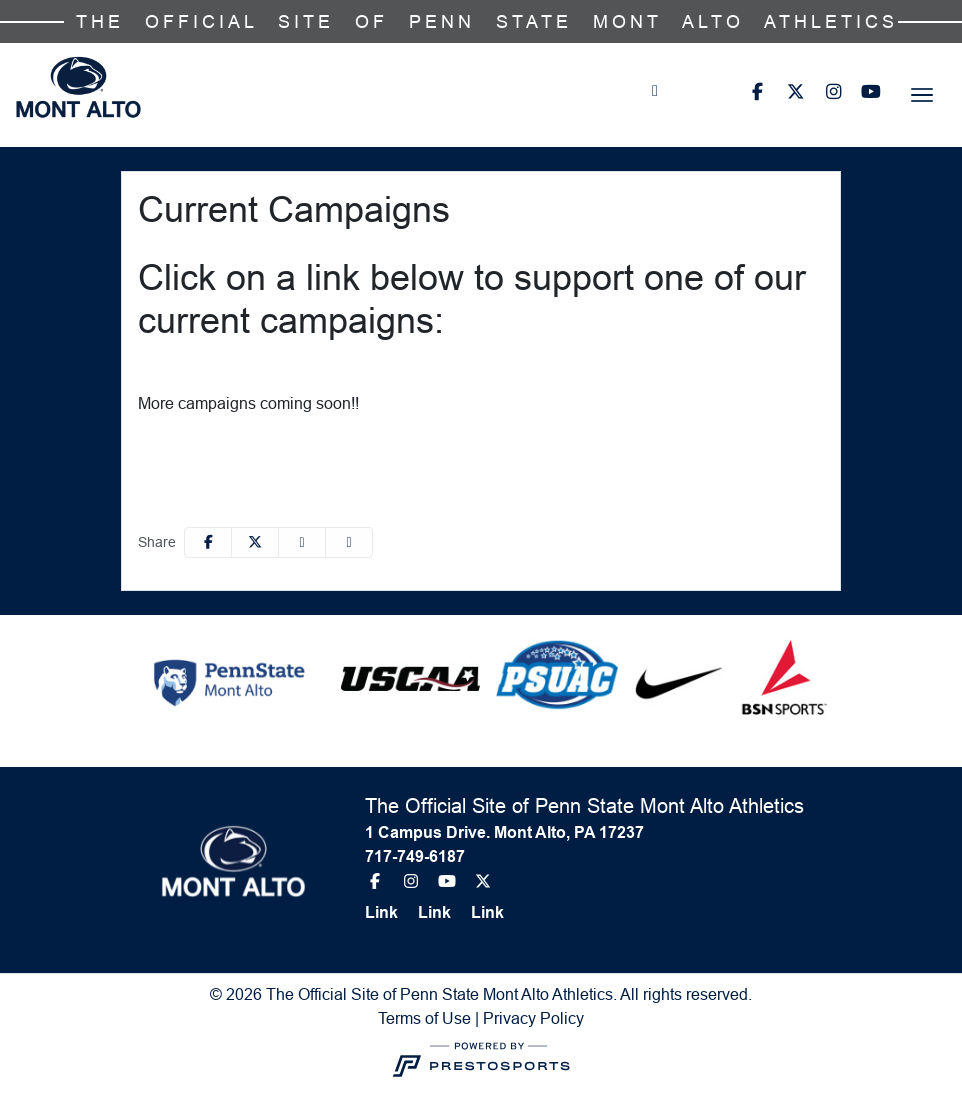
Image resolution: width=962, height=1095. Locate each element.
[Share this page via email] (302, 542)
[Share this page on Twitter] (255, 542)
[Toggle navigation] (922, 95)
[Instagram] (833, 92)
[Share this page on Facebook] (208, 542)
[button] (349, 542)
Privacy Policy (533, 1018)
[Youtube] (871, 92)
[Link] (389, 913)
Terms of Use (424, 1018)
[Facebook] (757, 92)
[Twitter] (795, 92)
